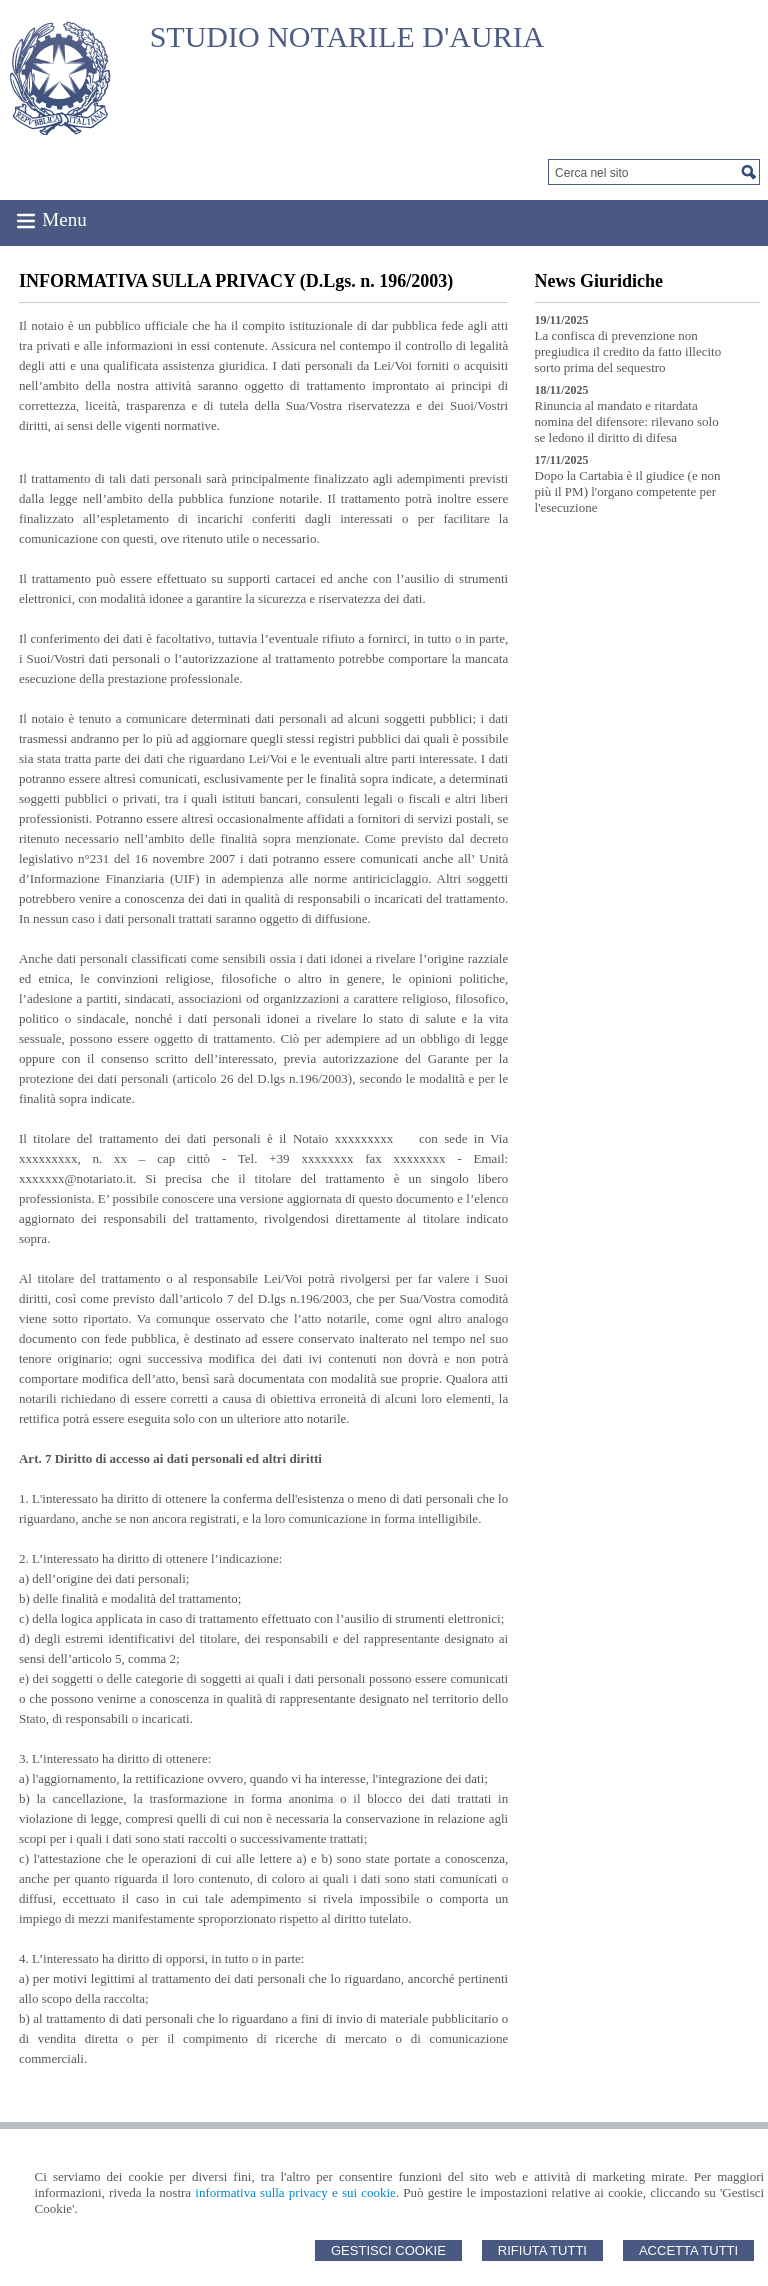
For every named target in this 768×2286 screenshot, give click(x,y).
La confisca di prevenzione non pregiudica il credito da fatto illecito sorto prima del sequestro (628, 351)
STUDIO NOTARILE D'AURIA (347, 36)
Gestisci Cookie (388, 2250)
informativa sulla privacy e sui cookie (295, 2192)
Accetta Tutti (688, 2250)
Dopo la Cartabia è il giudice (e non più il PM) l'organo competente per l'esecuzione (628, 491)
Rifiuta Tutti (542, 2250)
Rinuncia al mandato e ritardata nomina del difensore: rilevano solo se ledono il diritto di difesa (627, 421)
